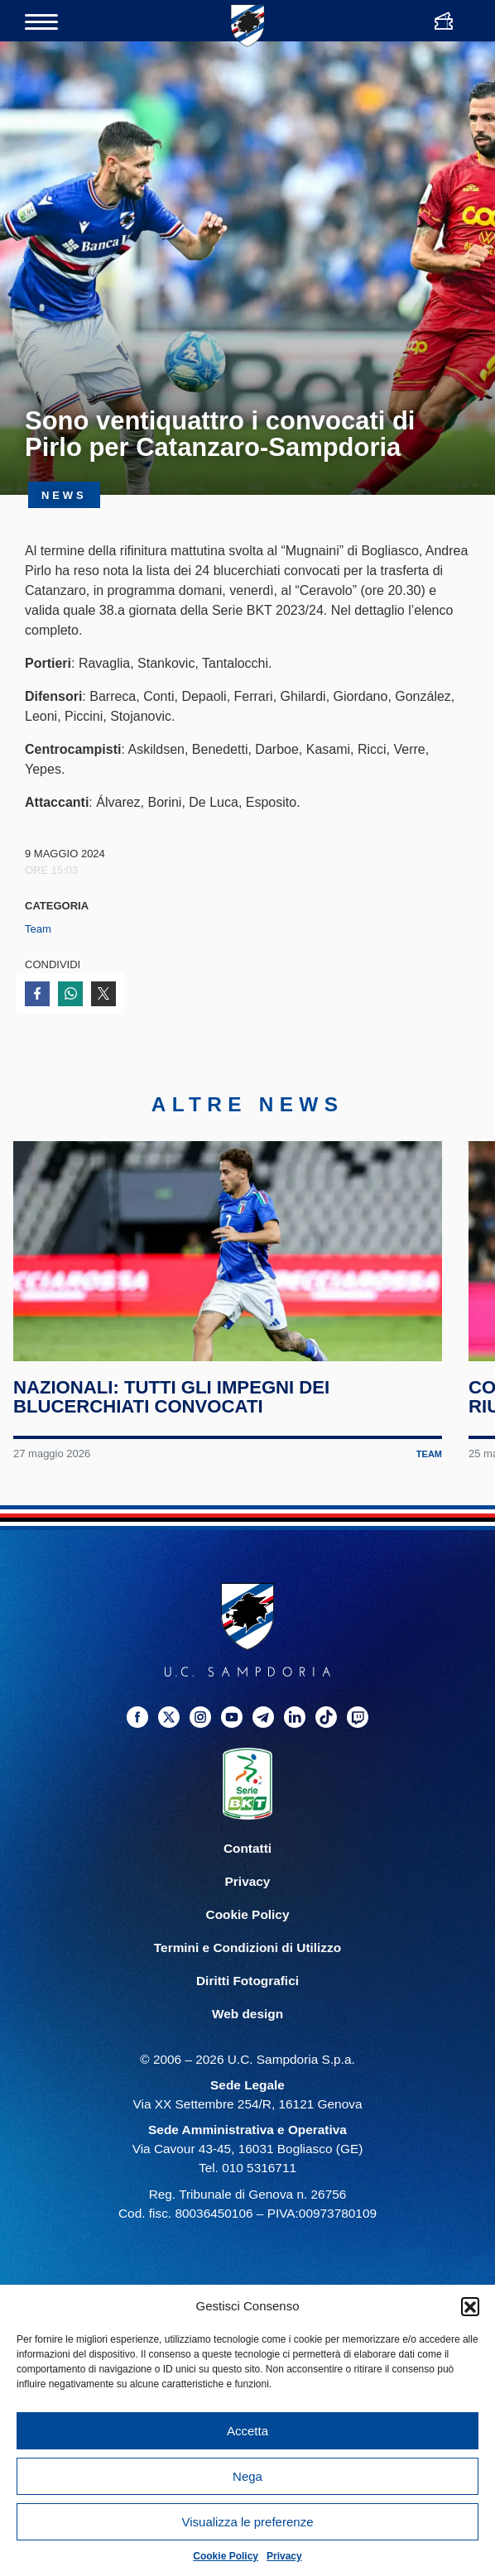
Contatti (247, 1856)
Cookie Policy (225, 2556)
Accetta (247, 2431)
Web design (247, 2021)
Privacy (284, 2556)
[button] (470, 2306)
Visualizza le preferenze (248, 2522)
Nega (247, 2476)
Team (38, 929)
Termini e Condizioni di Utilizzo (247, 1955)
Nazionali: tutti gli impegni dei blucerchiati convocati (171, 1404)
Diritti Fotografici (247, 1988)
